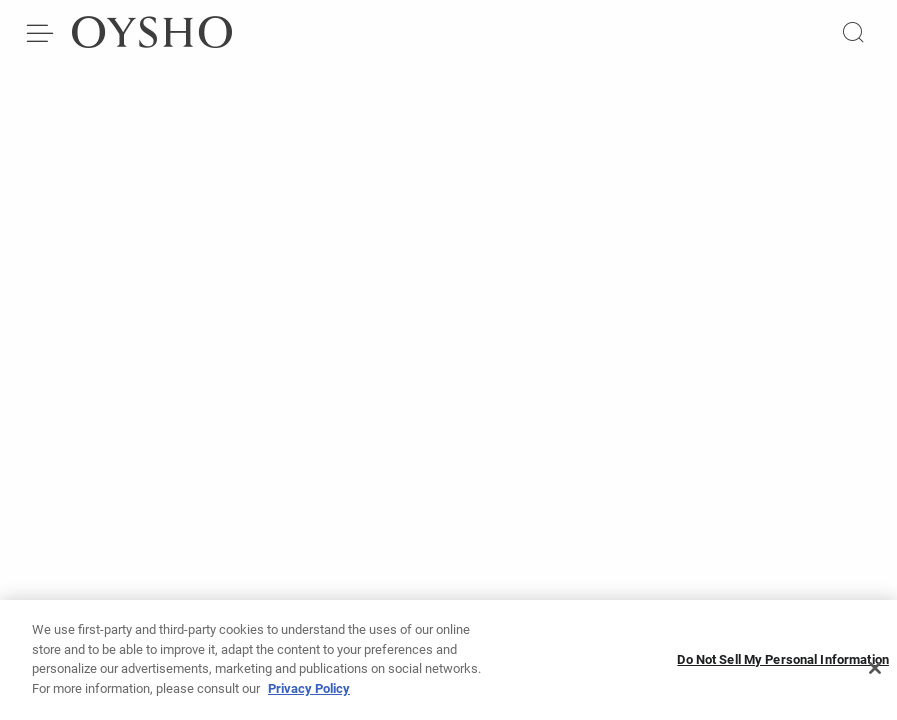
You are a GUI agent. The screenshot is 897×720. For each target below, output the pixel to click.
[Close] (875, 674)
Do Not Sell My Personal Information (783, 665)
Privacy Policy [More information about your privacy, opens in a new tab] (309, 694)
